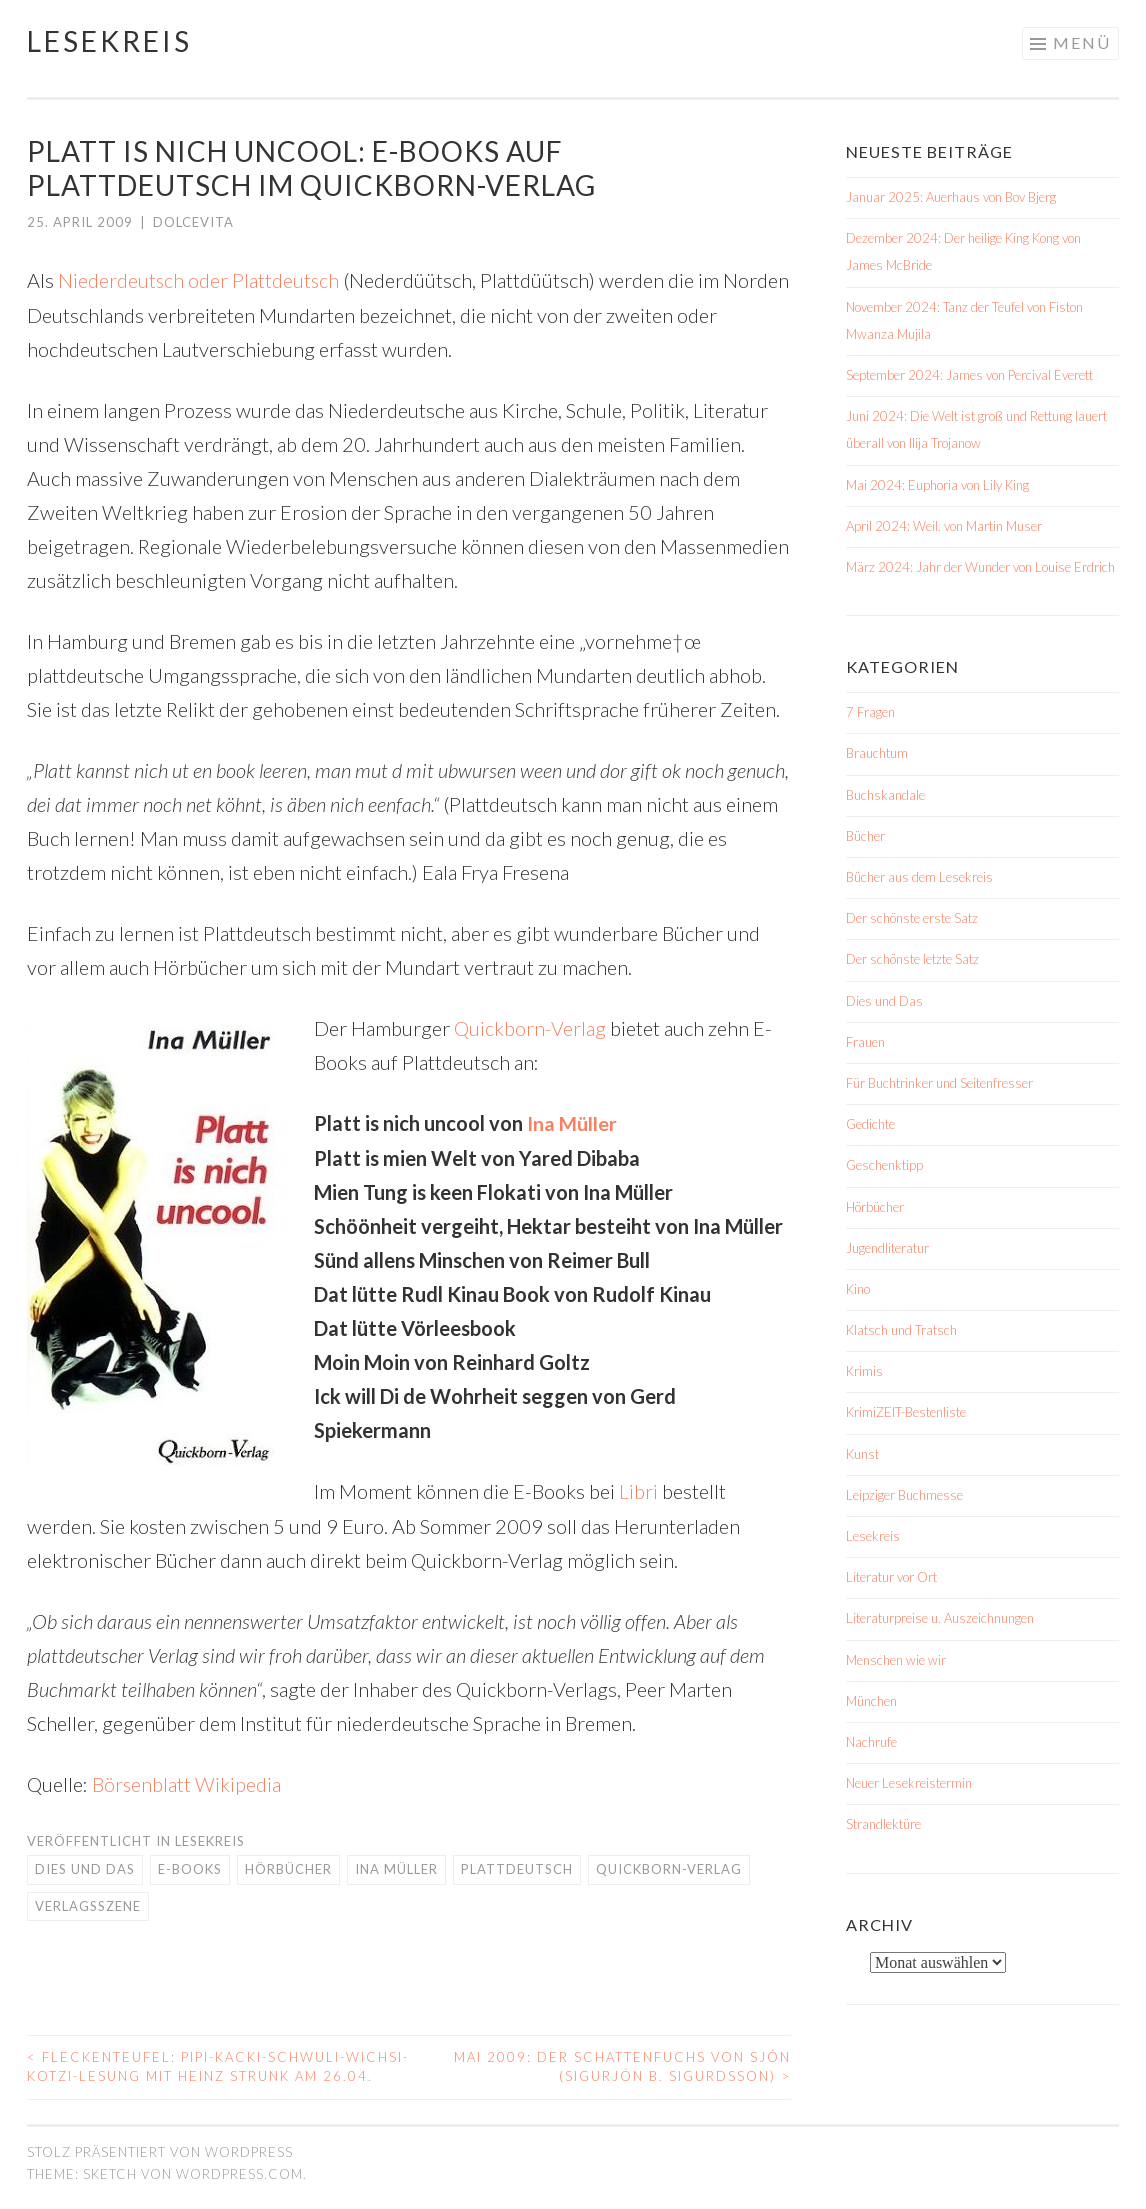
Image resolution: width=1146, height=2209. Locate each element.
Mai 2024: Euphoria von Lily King (937, 485)
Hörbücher (288, 1866)
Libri (638, 1489)
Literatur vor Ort (891, 1577)
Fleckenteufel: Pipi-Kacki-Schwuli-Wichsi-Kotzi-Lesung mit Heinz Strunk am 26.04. (218, 2064)
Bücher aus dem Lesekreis (919, 877)
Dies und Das (85, 1866)
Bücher (865, 836)
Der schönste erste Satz (912, 918)
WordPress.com (239, 2171)
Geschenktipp (884, 1165)
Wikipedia (239, 1781)
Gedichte (870, 1124)
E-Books (190, 1866)
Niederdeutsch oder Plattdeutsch (199, 280)
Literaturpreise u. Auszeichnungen (940, 1618)
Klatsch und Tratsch (901, 1330)
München (871, 1701)
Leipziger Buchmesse (904, 1495)
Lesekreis (109, 41)
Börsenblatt (142, 1781)
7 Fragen (870, 712)
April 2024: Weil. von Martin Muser (944, 526)
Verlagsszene (88, 1903)
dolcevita (193, 222)
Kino (858, 1289)
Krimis (864, 1371)
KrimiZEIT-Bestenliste (906, 1412)
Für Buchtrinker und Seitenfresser (939, 1083)
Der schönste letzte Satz (912, 959)
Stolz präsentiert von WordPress (160, 2149)
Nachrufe (871, 1742)
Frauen (865, 1042)
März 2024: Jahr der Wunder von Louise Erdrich (980, 567)
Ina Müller (572, 1122)
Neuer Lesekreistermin (909, 1783)
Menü (1082, 42)
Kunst (862, 1454)
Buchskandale (885, 795)
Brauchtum (877, 753)
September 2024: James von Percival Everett (969, 375)
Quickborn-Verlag (530, 1027)
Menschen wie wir (896, 1660)
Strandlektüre (883, 1824)
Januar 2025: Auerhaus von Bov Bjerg (951, 197)
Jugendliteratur (887, 1248)
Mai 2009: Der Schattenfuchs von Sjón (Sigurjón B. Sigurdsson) (622, 2064)
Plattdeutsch (517, 1866)
